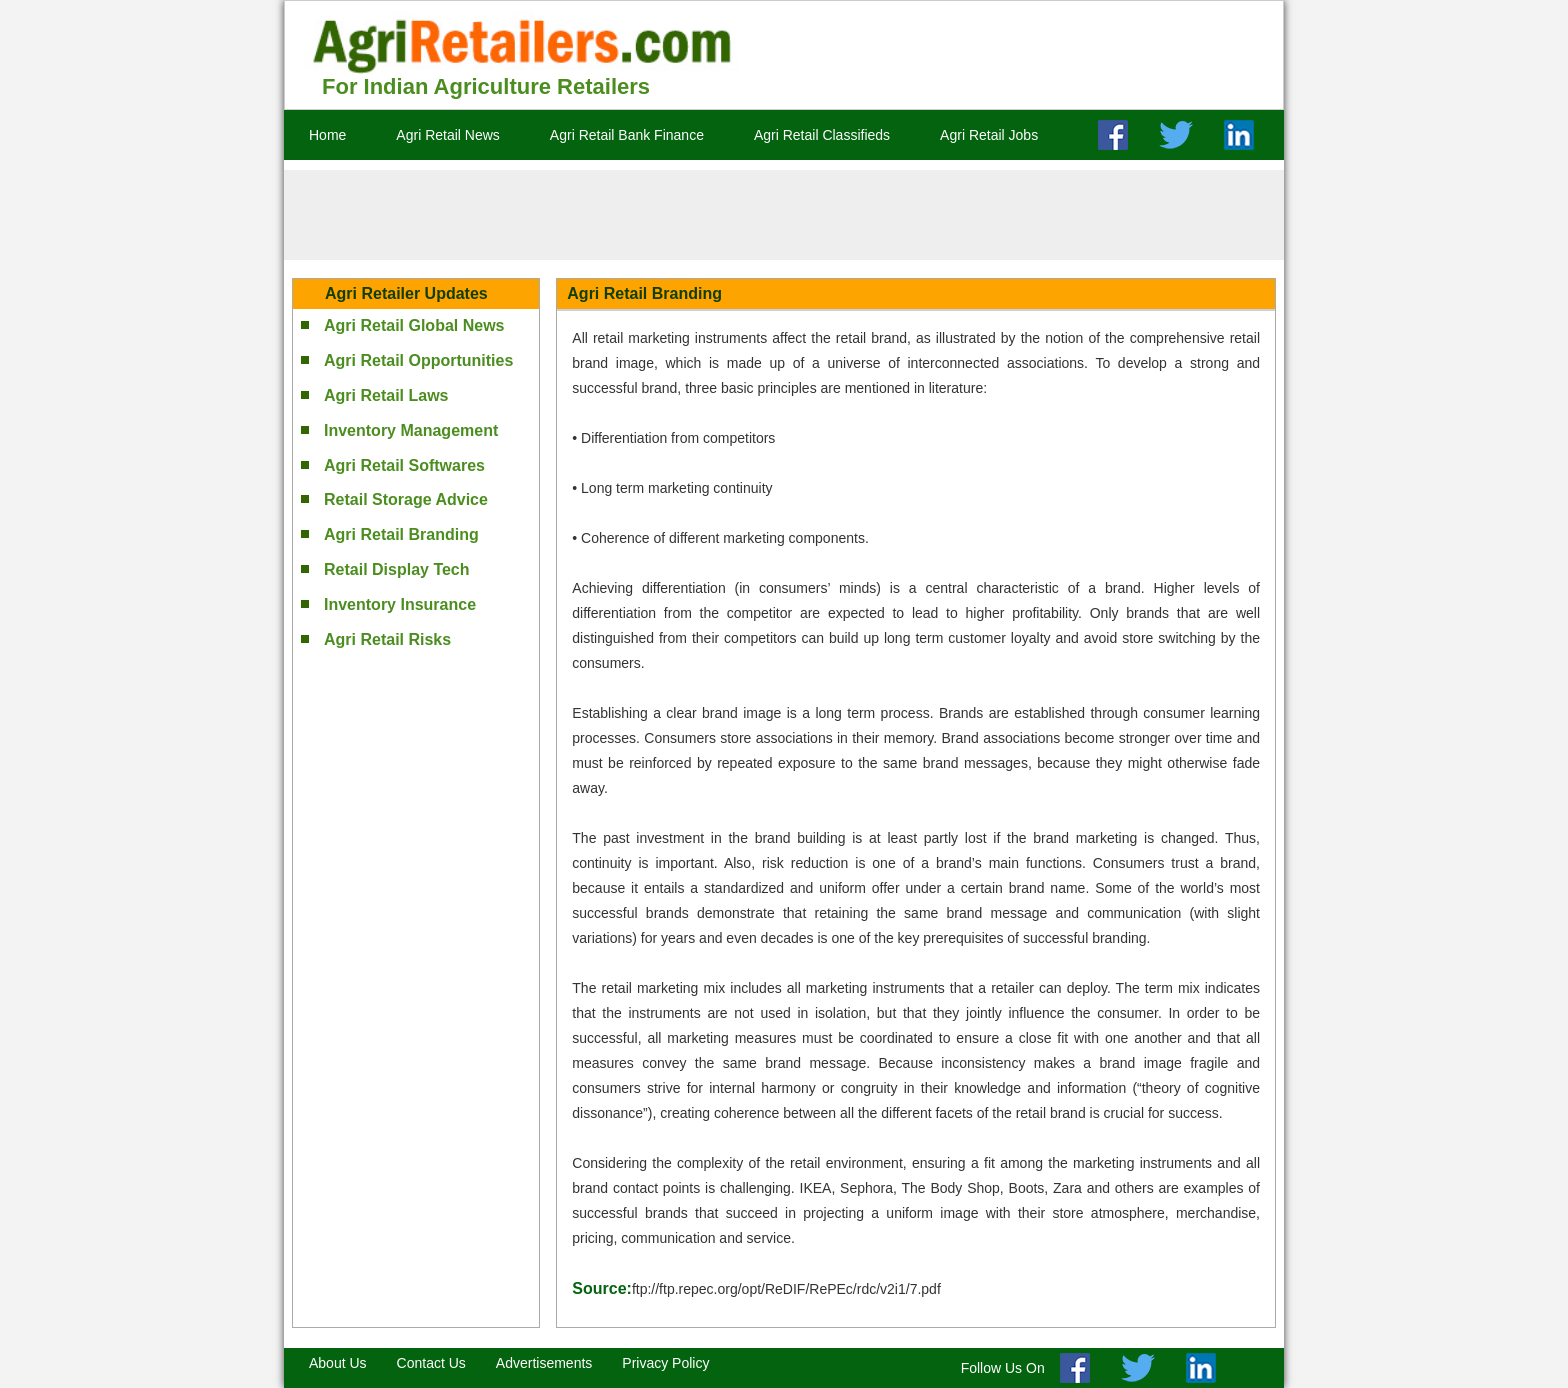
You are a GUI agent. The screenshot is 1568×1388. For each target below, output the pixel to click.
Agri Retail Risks (387, 639)
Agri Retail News (447, 135)
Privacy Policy (665, 1363)
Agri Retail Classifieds (822, 135)
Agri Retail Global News (414, 325)
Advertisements (544, 1363)
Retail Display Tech (397, 569)
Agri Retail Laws (386, 395)
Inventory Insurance (400, 604)
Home (327, 135)
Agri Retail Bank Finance (627, 135)
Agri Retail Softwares (404, 465)
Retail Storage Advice (406, 499)
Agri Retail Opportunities (418, 360)
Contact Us (431, 1363)
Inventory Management (411, 430)
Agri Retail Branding (401, 534)
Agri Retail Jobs (989, 135)
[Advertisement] (784, 215)
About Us (338, 1363)
